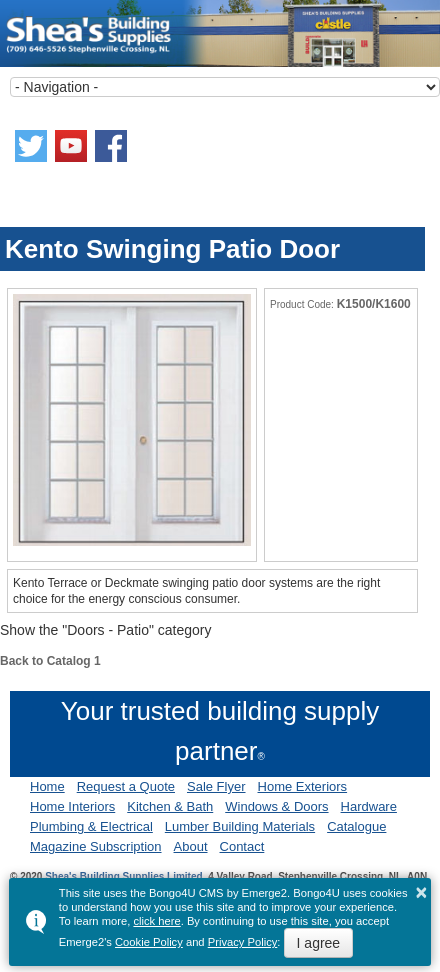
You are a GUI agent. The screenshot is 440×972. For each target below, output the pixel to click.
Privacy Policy (243, 942)
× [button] (422, 892)
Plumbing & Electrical (91, 826)
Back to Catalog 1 (50, 661)
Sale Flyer (216, 786)
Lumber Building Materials (240, 826)
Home (47, 786)
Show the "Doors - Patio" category (105, 630)
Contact (242, 846)
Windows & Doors (276, 806)
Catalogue (356, 826)
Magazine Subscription (96, 846)
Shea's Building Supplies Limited (123, 876)
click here (156, 921)
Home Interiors (72, 806)
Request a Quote (126, 786)
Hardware (369, 806)
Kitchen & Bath (170, 806)
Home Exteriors (303, 786)
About (191, 846)
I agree (319, 943)
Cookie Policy (149, 942)
